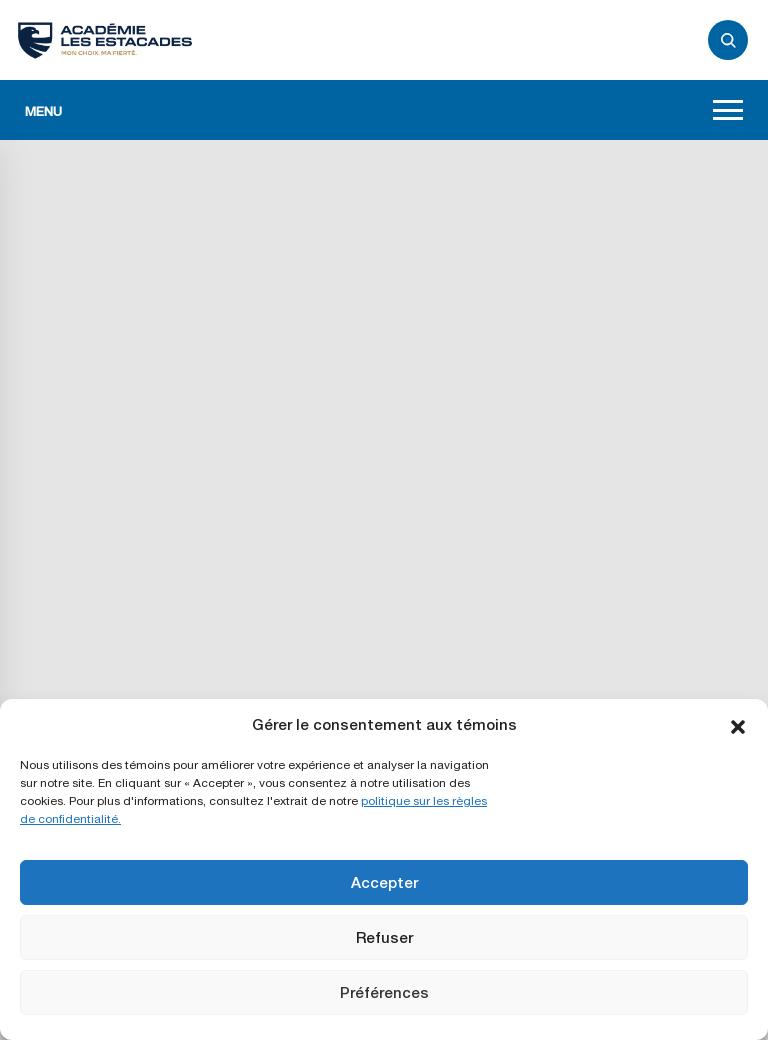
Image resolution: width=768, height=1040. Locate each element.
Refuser (384, 937)
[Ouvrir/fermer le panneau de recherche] (728, 40)
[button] (738, 725)
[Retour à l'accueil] (105, 40)
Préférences (384, 992)
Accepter (384, 882)
